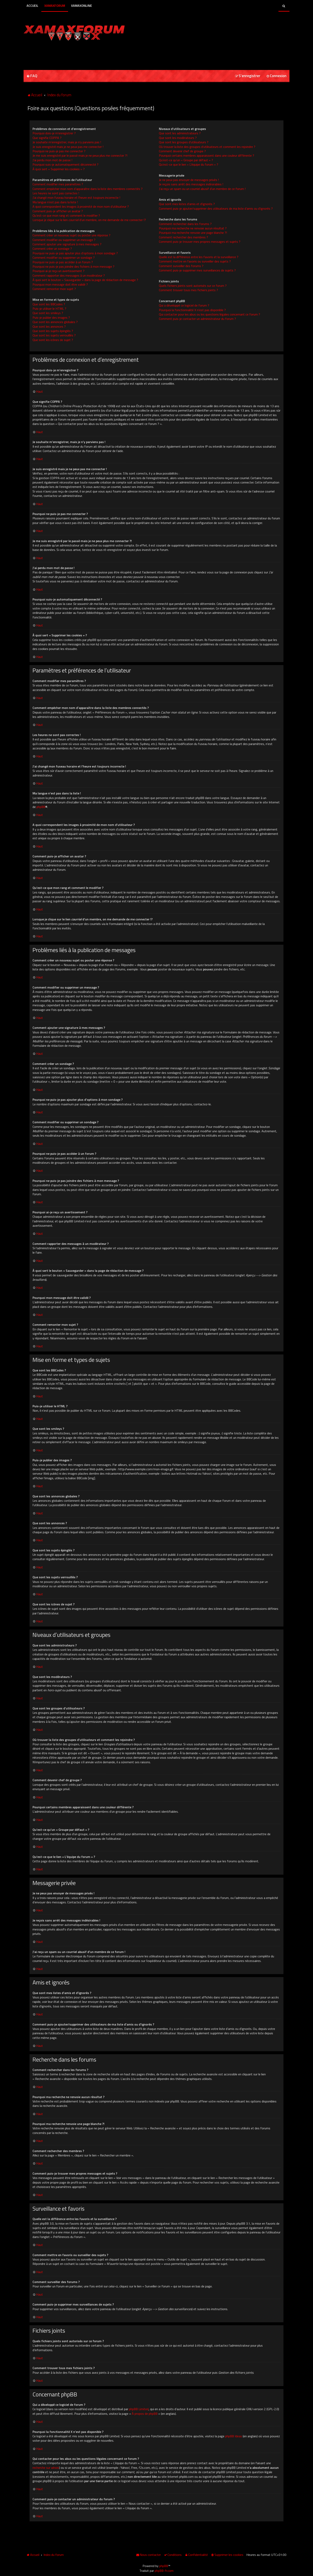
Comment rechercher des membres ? (183, 237)
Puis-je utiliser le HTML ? (49, 308)
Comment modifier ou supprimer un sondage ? (64, 257)
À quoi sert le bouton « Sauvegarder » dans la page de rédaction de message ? (85, 280)
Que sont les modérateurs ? (178, 138)
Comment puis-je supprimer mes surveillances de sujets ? (197, 270)
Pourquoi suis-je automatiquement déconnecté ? (65, 164)
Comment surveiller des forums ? (181, 266)
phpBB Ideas (233, 2436)
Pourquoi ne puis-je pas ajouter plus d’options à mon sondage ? (75, 253)
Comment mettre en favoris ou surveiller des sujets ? (195, 261)
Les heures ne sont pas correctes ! (56, 193)
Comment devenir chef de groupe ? (182, 151)
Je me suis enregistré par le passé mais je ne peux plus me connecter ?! (80, 155)
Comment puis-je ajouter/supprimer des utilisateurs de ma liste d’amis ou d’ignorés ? (216, 208)
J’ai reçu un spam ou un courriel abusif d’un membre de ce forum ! (202, 189)
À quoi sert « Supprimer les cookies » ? (59, 169)
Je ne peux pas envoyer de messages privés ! (189, 180)
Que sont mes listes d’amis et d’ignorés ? (187, 204)
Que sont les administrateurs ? (180, 133)
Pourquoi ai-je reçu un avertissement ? (58, 271)
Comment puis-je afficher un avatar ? (58, 211)
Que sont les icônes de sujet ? (53, 340)
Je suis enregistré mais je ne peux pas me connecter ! (68, 146)
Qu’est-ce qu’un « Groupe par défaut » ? (186, 160)
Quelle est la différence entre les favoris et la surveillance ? (198, 257)
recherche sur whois (46, 2467)
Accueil (32, 5)
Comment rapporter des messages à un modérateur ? (69, 275)
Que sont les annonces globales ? (55, 322)
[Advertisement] (70, 54)
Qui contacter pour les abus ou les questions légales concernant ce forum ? (209, 314)
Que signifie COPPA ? (47, 138)
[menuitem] (32, 76)
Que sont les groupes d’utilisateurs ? (183, 142)
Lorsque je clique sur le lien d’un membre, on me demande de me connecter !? (89, 220)
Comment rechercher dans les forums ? (185, 224)
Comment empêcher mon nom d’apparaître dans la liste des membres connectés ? (88, 189)
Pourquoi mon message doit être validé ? (60, 284)
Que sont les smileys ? (48, 313)
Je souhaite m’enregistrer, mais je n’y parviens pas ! (67, 142)
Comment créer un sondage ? (52, 248)
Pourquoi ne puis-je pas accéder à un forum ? (63, 262)
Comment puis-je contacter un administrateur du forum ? (197, 318)
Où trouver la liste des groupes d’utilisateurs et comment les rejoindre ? (207, 146)
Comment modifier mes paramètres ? (58, 184)
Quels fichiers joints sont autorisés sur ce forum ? (193, 285)
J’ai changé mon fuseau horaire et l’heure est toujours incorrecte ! (76, 197)
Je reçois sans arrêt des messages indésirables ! (191, 184)
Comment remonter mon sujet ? (54, 289)
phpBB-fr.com (164, 2570)
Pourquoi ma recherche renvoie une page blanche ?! (193, 232)
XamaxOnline (81, 5)
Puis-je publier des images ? (51, 317)
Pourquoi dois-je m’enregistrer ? (54, 133)
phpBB (41, 807)
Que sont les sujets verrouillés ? (54, 335)
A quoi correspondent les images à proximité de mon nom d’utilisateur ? (81, 206)
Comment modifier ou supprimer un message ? (64, 240)
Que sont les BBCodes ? (49, 304)
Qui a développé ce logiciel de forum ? (184, 305)
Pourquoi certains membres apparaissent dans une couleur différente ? (206, 155)
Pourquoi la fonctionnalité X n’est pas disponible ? (192, 310)
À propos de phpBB (144, 2413)
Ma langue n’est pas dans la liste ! (55, 202)
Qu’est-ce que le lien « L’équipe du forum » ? (188, 164)
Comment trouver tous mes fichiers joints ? (188, 290)
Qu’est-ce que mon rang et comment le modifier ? (66, 215)
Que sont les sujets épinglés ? (53, 331)
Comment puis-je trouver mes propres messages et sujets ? (199, 241)
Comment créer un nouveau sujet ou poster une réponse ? (71, 235)
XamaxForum (54, 5)
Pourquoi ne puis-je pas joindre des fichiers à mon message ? (73, 266)
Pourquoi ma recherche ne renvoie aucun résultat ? (193, 228)
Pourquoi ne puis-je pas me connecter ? (59, 151)
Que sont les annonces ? (49, 326)
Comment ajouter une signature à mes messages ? (67, 244)
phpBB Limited (139, 2409)
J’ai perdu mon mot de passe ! (52, 160)
